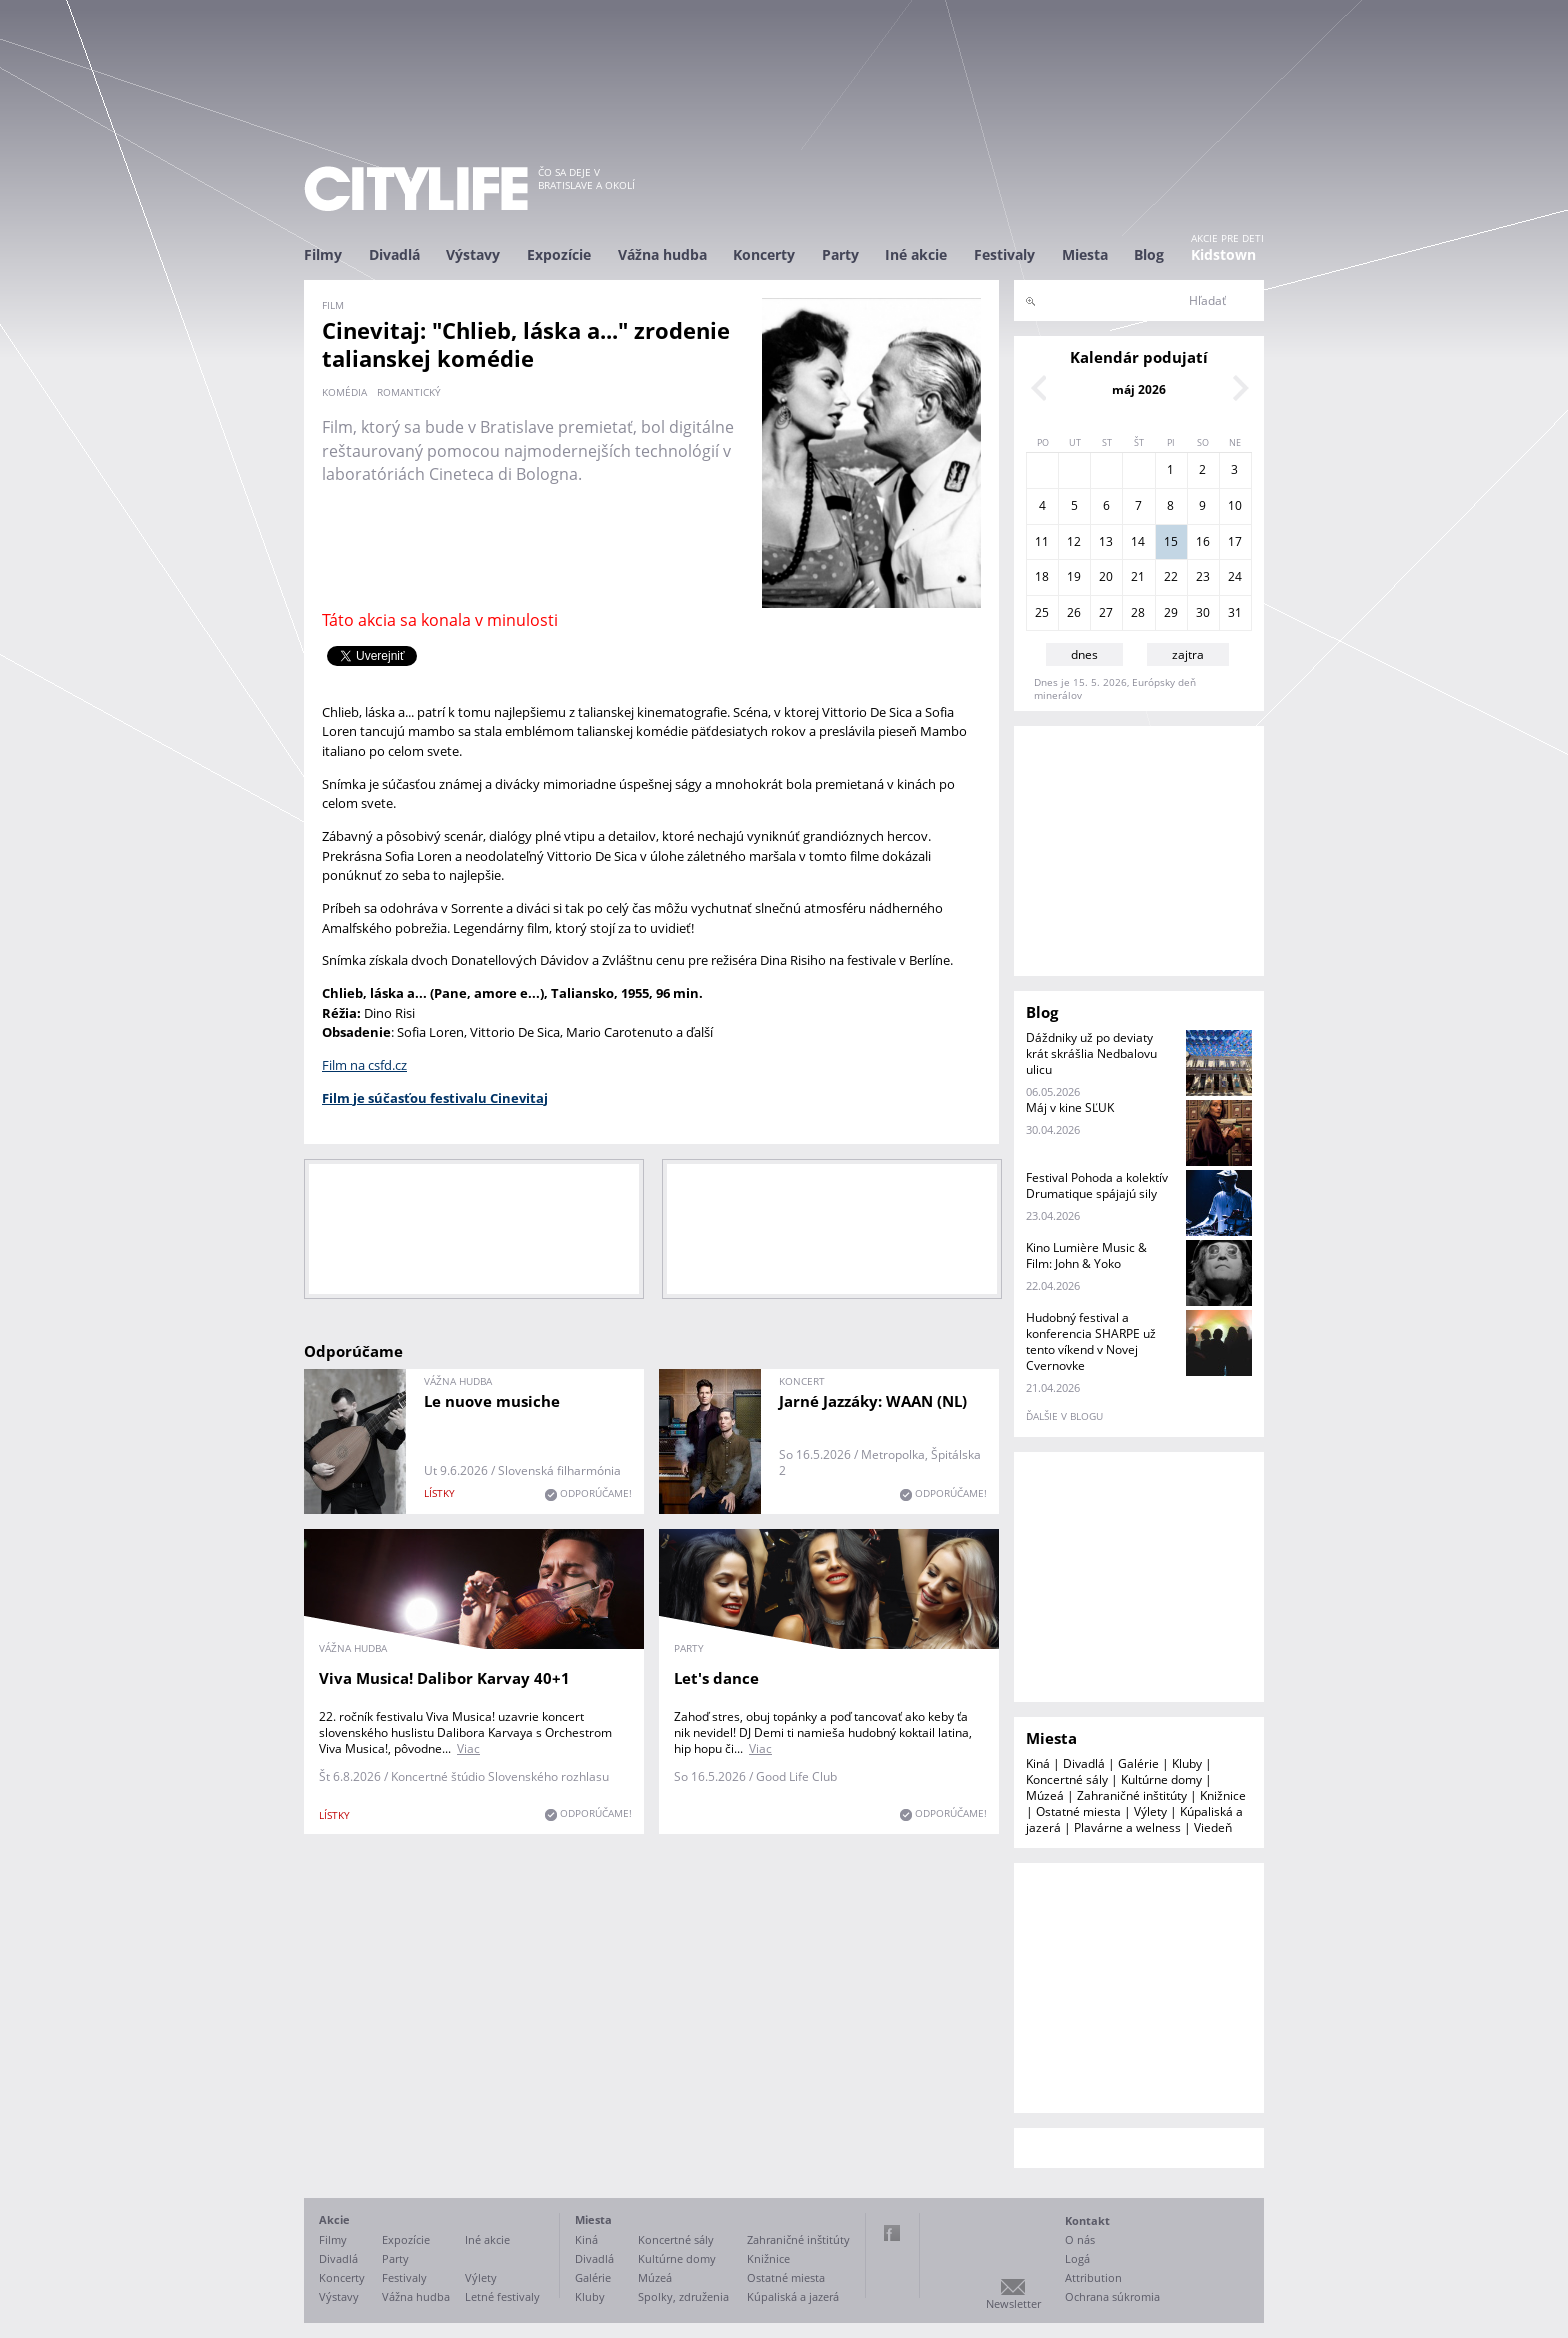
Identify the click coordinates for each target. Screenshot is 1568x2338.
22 (1171, 576)
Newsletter (1013, 2303)
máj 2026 (1139, 389)
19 (1074, 576)
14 (1138, 541)
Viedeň (1213, 1827)
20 (1106, 576)
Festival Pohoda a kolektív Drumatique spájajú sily (1097, 1185)
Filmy (323, 254)
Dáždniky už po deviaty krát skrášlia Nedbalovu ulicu (1091, 1053)
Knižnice (1223, 1795)
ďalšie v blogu (1064, 1416)
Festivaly (1004, 254)
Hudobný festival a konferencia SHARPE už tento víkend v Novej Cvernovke (1091, 1341)
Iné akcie (916, 254)
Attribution (1093, 2277)
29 (1171, 612)
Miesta (1085, 254)
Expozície (559, 254)
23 (1203, 576)
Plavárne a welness (1127, 1827)
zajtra (1188, 654)
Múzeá (1045, 1795)
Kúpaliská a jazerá (793, 2296)
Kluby (1187, 1763)
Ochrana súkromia (1112, 2296)
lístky (439, 1493)
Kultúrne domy (1161, 1779)
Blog (1149, 254)
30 (1203, 612)
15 (1171, 541)
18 (1042, 576)
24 (1235, 576)
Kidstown (1223, 254)
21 (1138, 576)
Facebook (892, 2233)
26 (1074, 612)
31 (1235, 612)
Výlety (1150, 1811)
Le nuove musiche (492, 1401)
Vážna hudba (662, 254)
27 (1106, 612)
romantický (409, 392)
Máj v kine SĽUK (1070, 1107)
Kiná (1038, 1763)
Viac (468, 1748)
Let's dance (716, 1678)
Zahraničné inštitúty (1132, 1795)
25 (1042, 612)
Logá (1077, 2258)
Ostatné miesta (1078, 1811)
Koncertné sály (1067, 1779)
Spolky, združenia (683, 2296)
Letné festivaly (502, 2296)
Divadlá (394, 254)
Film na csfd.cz (364, 1065)
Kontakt (1087, 2220)
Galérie (1138, 1763)
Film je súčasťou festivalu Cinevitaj (435, 1098)
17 (1235, 541)
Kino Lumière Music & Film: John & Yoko (1086, 1255)
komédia (344, 392)
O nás (1080, 2239)
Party (840, 254)
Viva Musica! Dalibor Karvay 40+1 (444, 1678)
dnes (1084, 654)
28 (1138, 612)
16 (1203, 541)
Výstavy (473, 254)
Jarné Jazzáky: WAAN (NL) (873, 1401)
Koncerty (764, 254)
